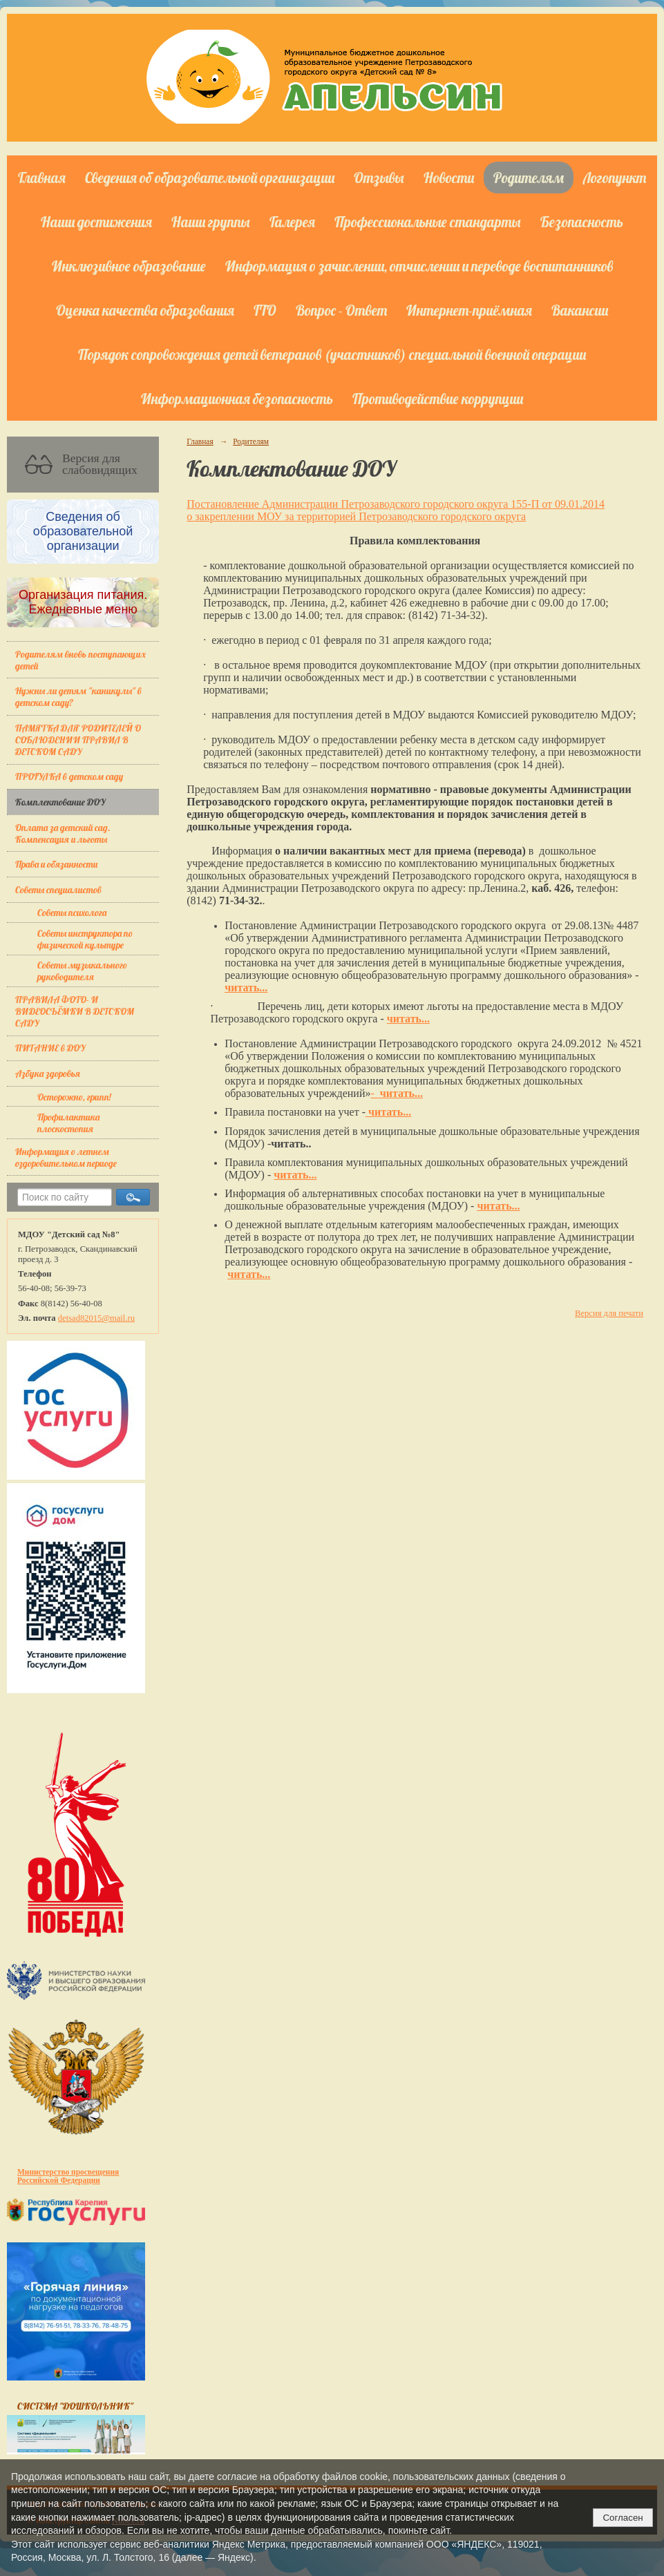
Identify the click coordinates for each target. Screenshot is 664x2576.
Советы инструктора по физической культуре (85, 939)
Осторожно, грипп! (74, 1097)
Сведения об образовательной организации (209, 178)
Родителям (528, 178)
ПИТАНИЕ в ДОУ (50, 1047)
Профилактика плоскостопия (68, 1122)
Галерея (292, 222)
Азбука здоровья (47, 1073)
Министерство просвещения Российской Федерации (68, 2176)
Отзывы (379, 178)
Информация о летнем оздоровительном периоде (66, 1157)
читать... (246, 987)
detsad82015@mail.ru (96, 1318)
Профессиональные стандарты (427, 222)
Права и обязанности (56, 864)
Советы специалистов (58, 889)
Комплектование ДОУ (60, 802)
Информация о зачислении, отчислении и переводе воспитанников (419, 266)
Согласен (623, 2517)
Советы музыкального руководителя (82, 970)
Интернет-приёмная (469, 310)
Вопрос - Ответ (341, 310)
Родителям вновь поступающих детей (80, 659)
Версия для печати (609, 1313)
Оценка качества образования (145, 310)
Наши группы (210, 222)
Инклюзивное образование (129, 266)
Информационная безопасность (237, 399)
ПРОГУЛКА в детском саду (69, 776)
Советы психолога (71, 912)
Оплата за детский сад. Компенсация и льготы (63, 833)
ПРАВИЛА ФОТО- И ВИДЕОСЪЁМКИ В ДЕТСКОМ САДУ (74, 1011)
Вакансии (579, 310)
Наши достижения (96, 222)
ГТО (265, 310)
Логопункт (614, 178)
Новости (449, 178)
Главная (42, 178)
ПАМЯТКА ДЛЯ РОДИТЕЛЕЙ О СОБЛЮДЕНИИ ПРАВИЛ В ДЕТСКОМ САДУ (78, 739)
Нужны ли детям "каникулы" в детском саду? (78, 696)
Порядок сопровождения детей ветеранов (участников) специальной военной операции (332, 354)
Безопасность (581, 222)
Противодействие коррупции (437, 399)
